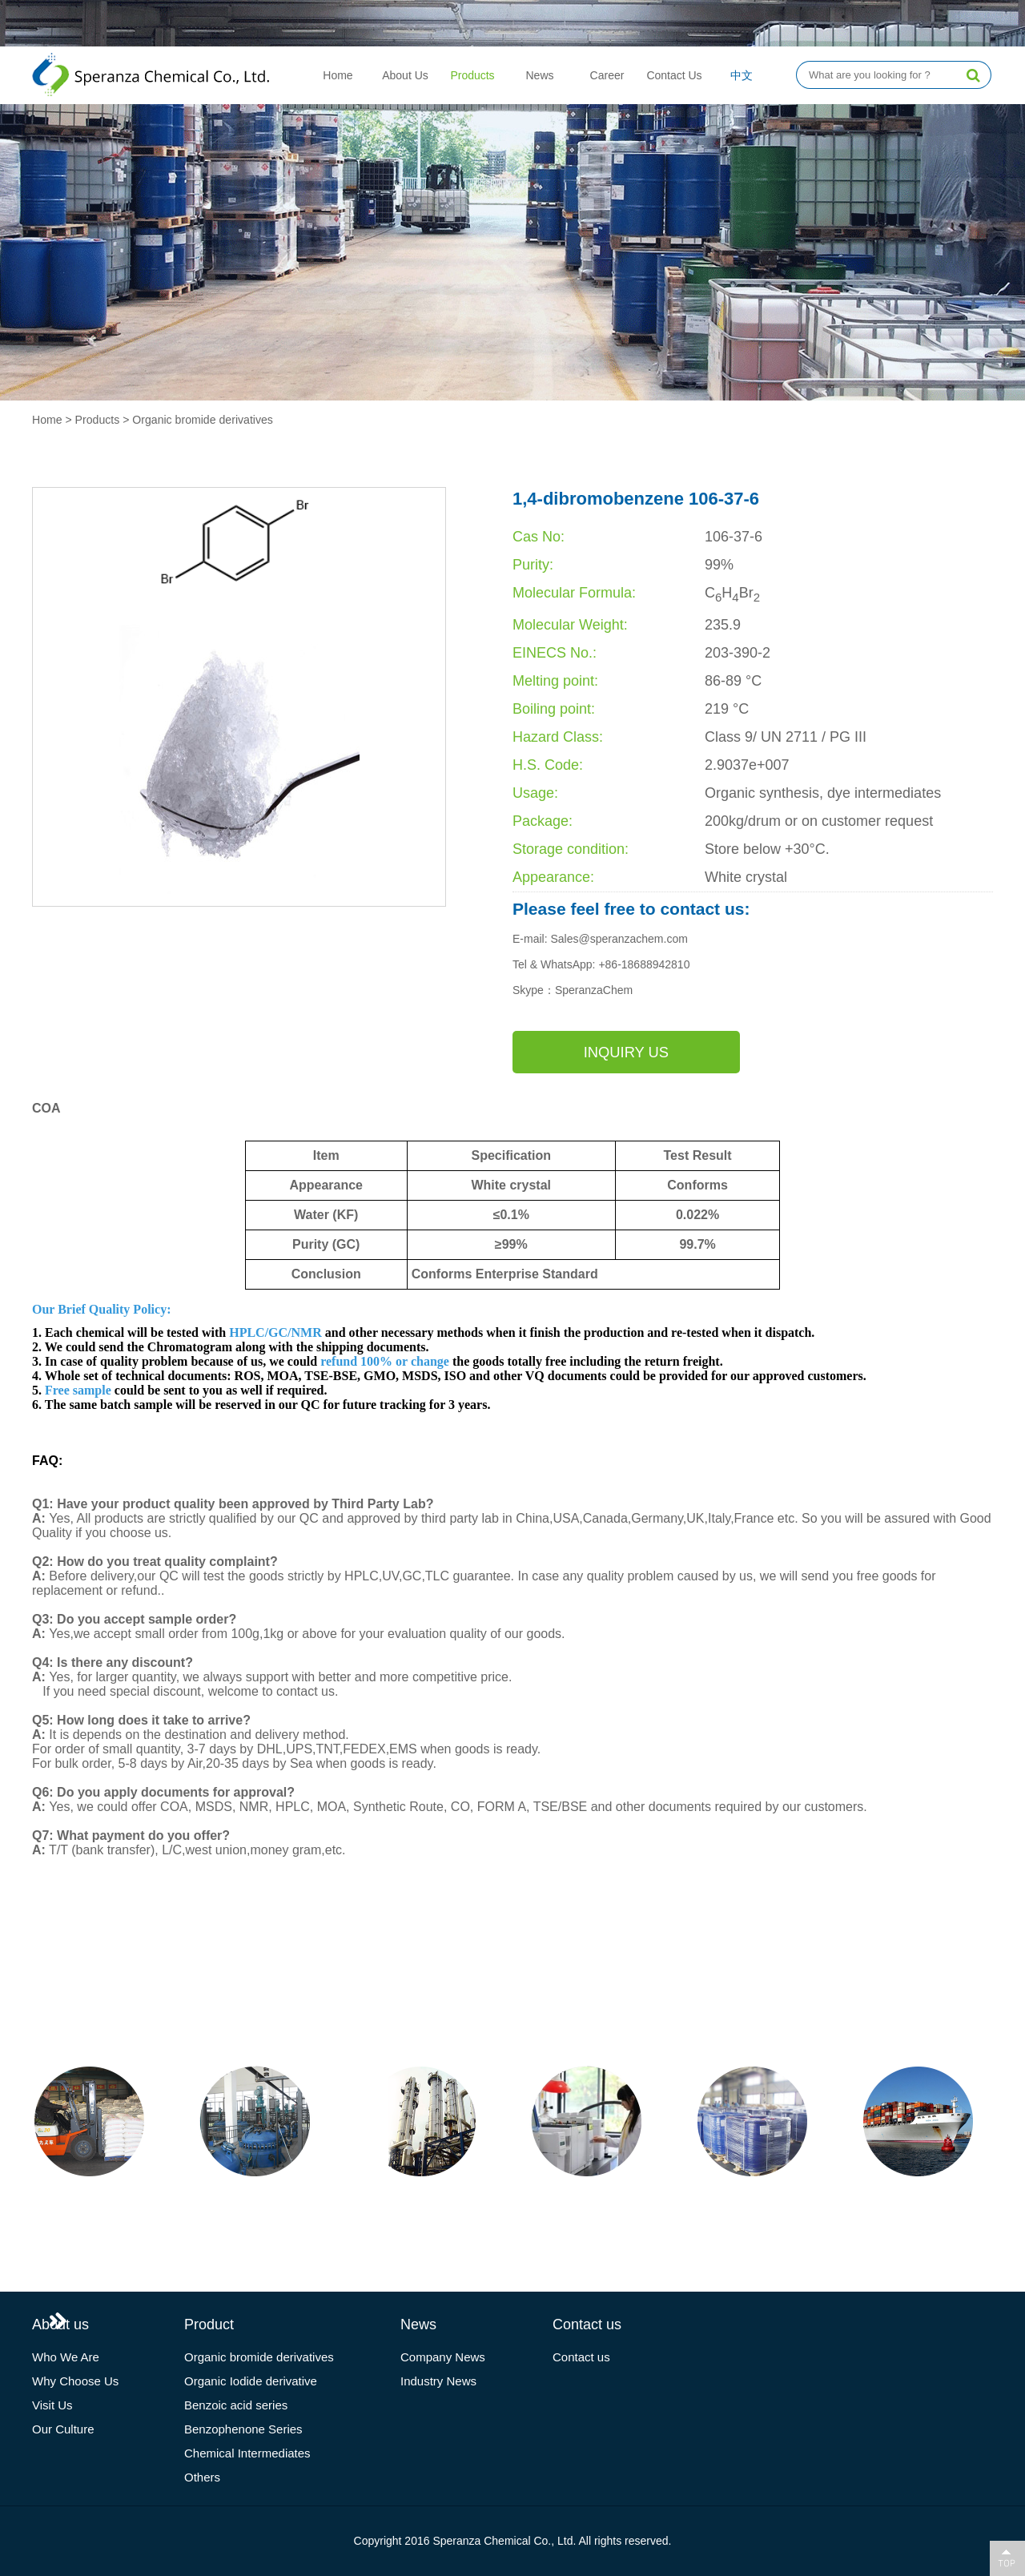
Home (337, 75)
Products (472, 75)
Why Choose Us (75, 2381)
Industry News (438, 2381)
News (539, 75)
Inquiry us (573, 1052)
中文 (741, 75)
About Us (405, 75)
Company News (442, 2357)
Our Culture (63, 2429)
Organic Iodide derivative (250, 2381)
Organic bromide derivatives (201, 419)
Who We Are (65, 2357)
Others (202, 2477)
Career (607, 75)
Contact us (587, 2324)
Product (209, 2324)
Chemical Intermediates (247, 2453)
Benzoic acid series (235, 2405)
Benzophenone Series (243, 2429)
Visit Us (52, 2405)
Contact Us (673, 75)
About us (60, 2324)
